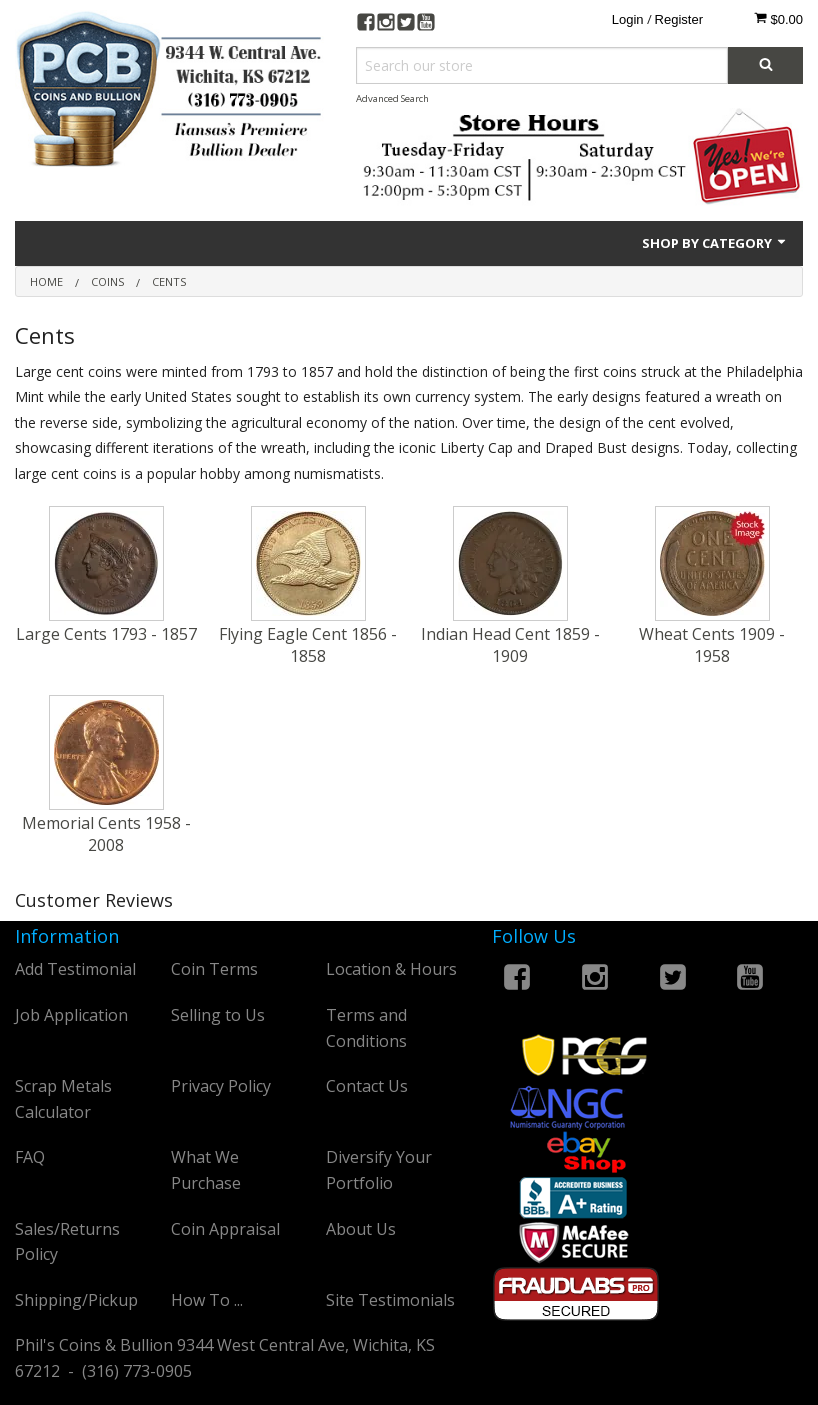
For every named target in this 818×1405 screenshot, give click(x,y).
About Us (361, 1229)
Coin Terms (214, 969)
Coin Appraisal (225, 1229)
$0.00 (778, 19)
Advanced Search (392, 98)
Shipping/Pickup (76, 1300)
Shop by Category (715, 243)
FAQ (30, 1157)
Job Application (71, 1015)
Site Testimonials (390, 1300)
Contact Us (367, 1086)
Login (628, 19)
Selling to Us (218, 1015)
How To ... (207, 1300)
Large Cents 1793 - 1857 (106, 634)
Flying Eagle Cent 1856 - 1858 (308, 645)
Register (679, 19)
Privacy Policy (221, 1086)
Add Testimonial (75, 969)
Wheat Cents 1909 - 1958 (712, 645)
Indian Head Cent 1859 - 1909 (510, 645)
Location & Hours (391, 969)
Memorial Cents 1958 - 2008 (106, 834)
